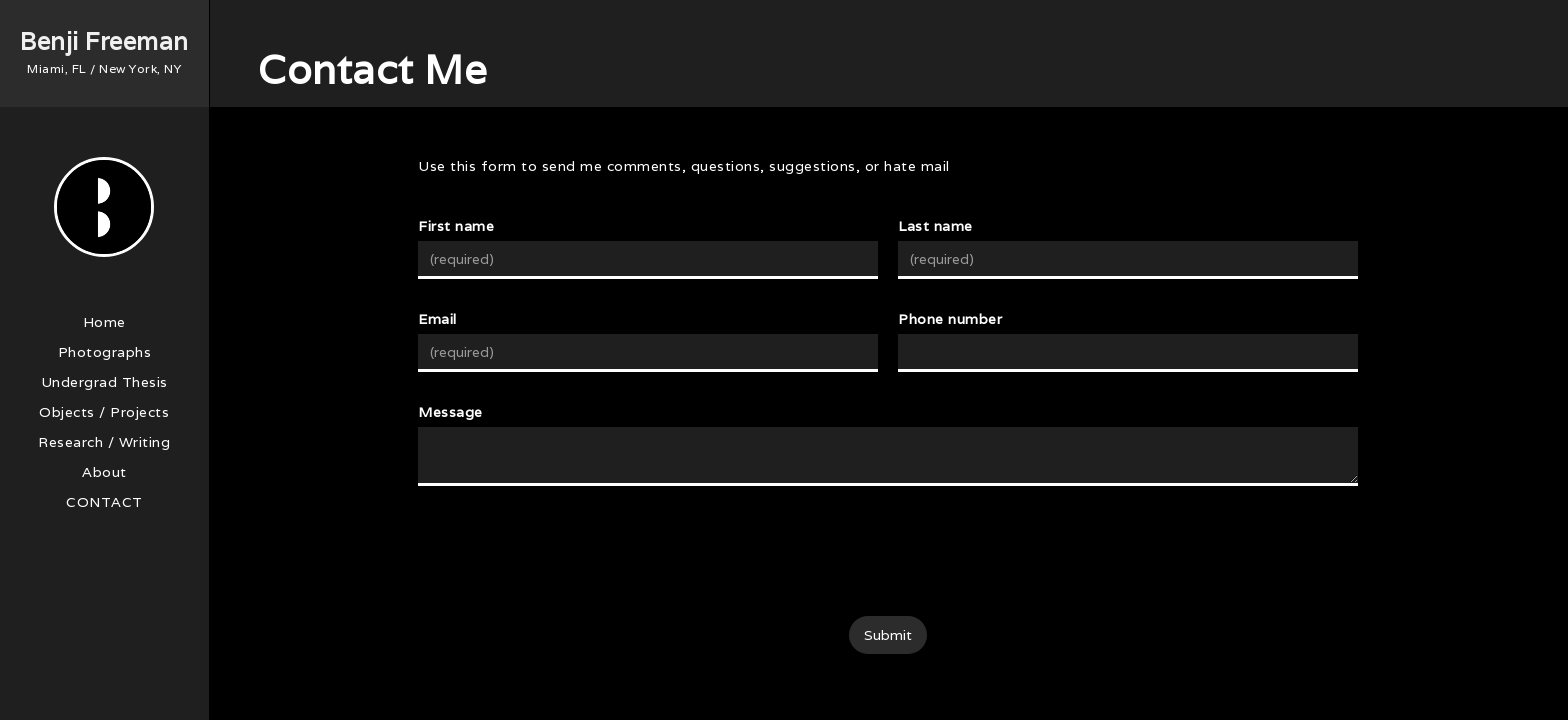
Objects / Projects (104, 412)
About (104, 472)
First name (456, 226)
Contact (104, 502)
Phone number (950, 319)
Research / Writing (104, 442)
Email (437, 319)
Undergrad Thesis (104, 382)
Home (104, 322)
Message (450, 412)
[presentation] (888, 552)
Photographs (105, 352)
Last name (935, 226)
